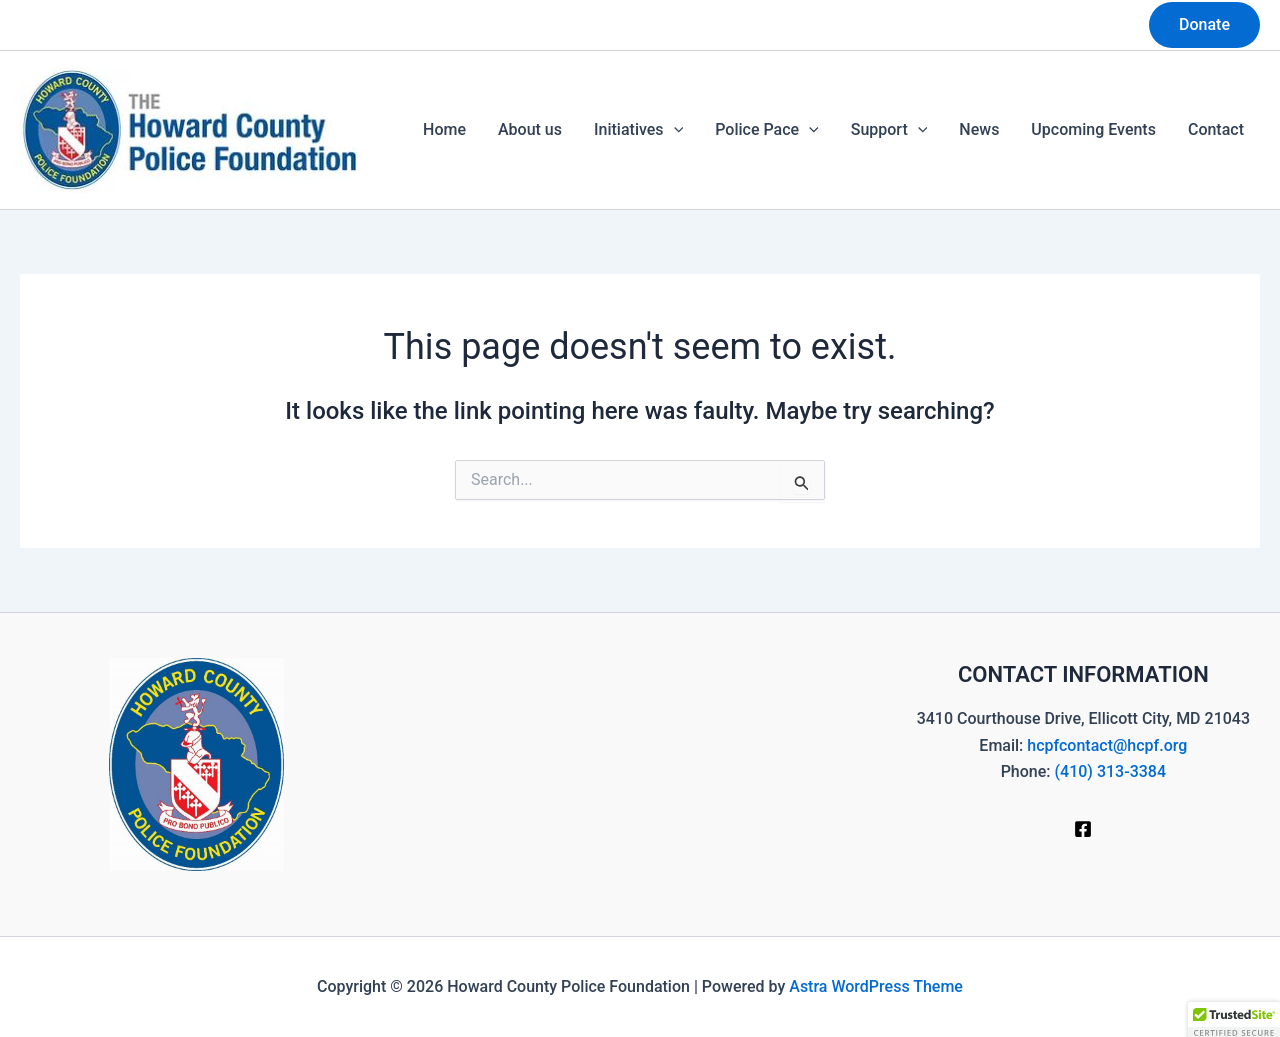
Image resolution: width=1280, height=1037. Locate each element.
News (979, 129)
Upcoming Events (1093, 129)
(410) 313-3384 (1110, 771)
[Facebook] (1083, 829)
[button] (1204, 25)
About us (530, 129)
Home (444, 129)
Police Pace (767, 130)
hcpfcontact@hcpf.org (1107, 745)
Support (889, 130)
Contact (1216, 129)
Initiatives (638, 130)
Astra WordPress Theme (876, 986)
